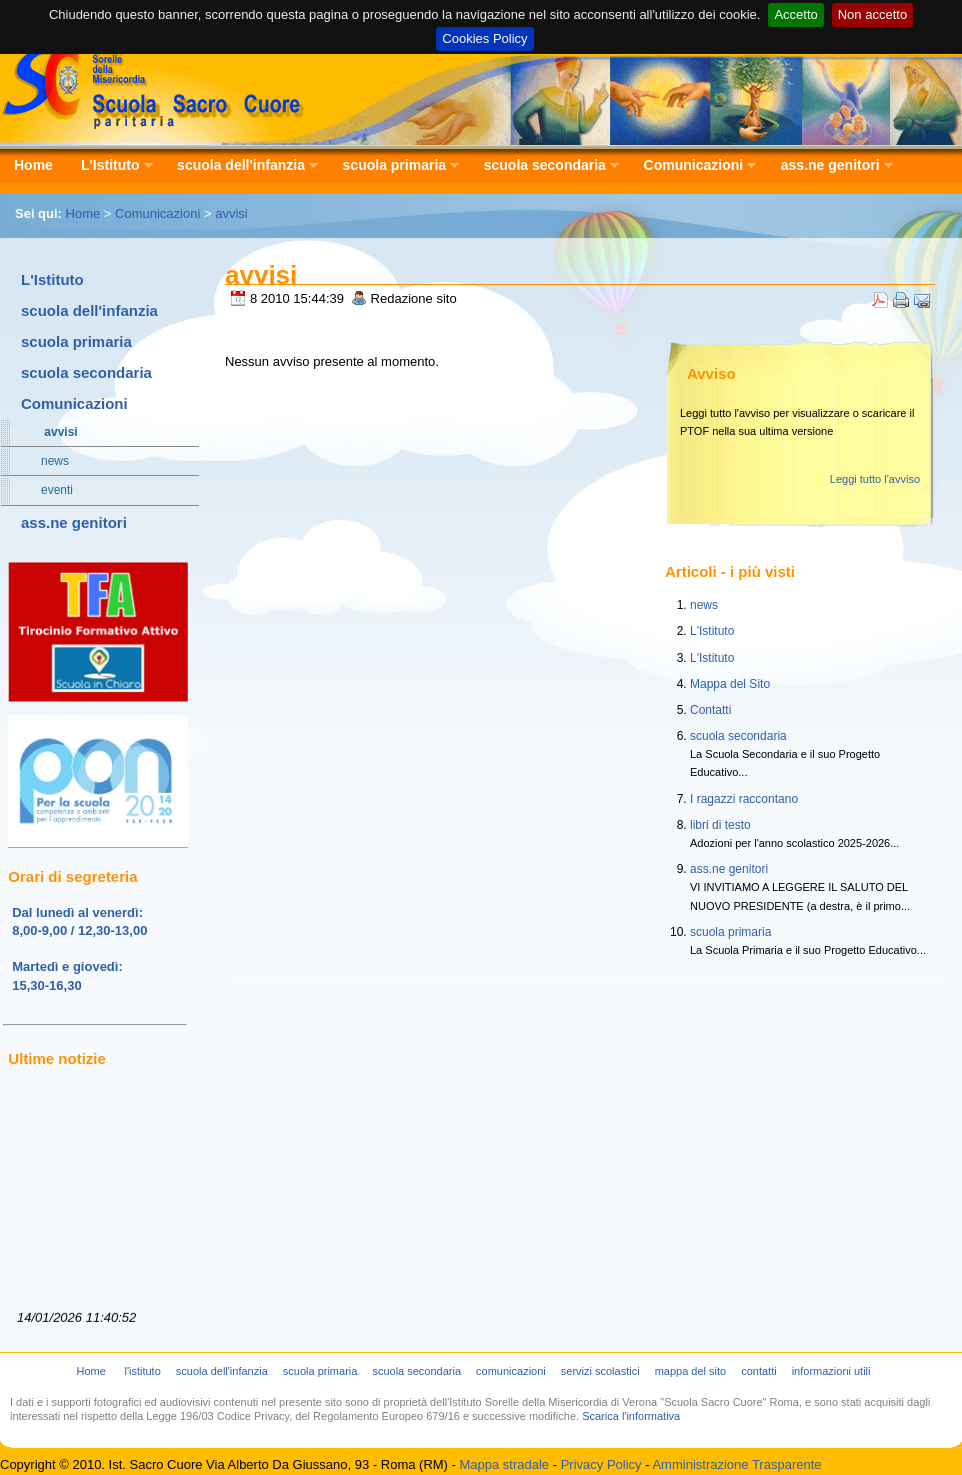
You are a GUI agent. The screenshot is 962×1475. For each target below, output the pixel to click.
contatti (758, 1371)
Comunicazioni (693, 166)
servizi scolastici (600, 1371)
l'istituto (142, 1371)
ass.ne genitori (830, 166)
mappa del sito (691, 1371)
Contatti (710, 710)
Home (33, 165)
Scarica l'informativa (631, 1416)
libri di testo (720, 825)
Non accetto (872, 14)
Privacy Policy (601, 1464)
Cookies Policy (484, 38)
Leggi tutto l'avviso (875, 479)
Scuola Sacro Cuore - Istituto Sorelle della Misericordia (153, 85)
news (45, 461)
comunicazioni (511, 1371)
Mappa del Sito (730, 684)
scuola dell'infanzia (240, 166)
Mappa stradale (504, 1464)
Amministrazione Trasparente (736, 1464)
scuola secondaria (544, 166)
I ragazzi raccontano (744, 799)
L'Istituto (110, 166)
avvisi (231, 213)
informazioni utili (831, 1371)
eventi (47, 490)
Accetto (795, 14)
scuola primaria (394, 166)
